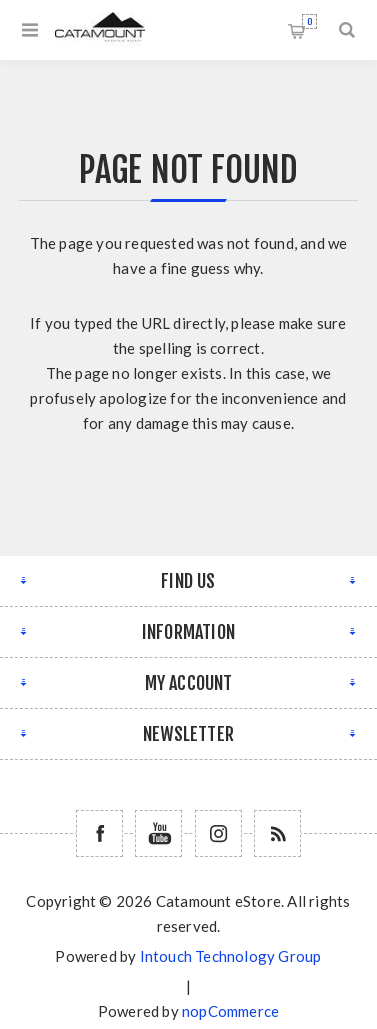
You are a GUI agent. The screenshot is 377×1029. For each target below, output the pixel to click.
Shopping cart (309, 21)
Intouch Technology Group (231, 956)
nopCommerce (230, 1011)
